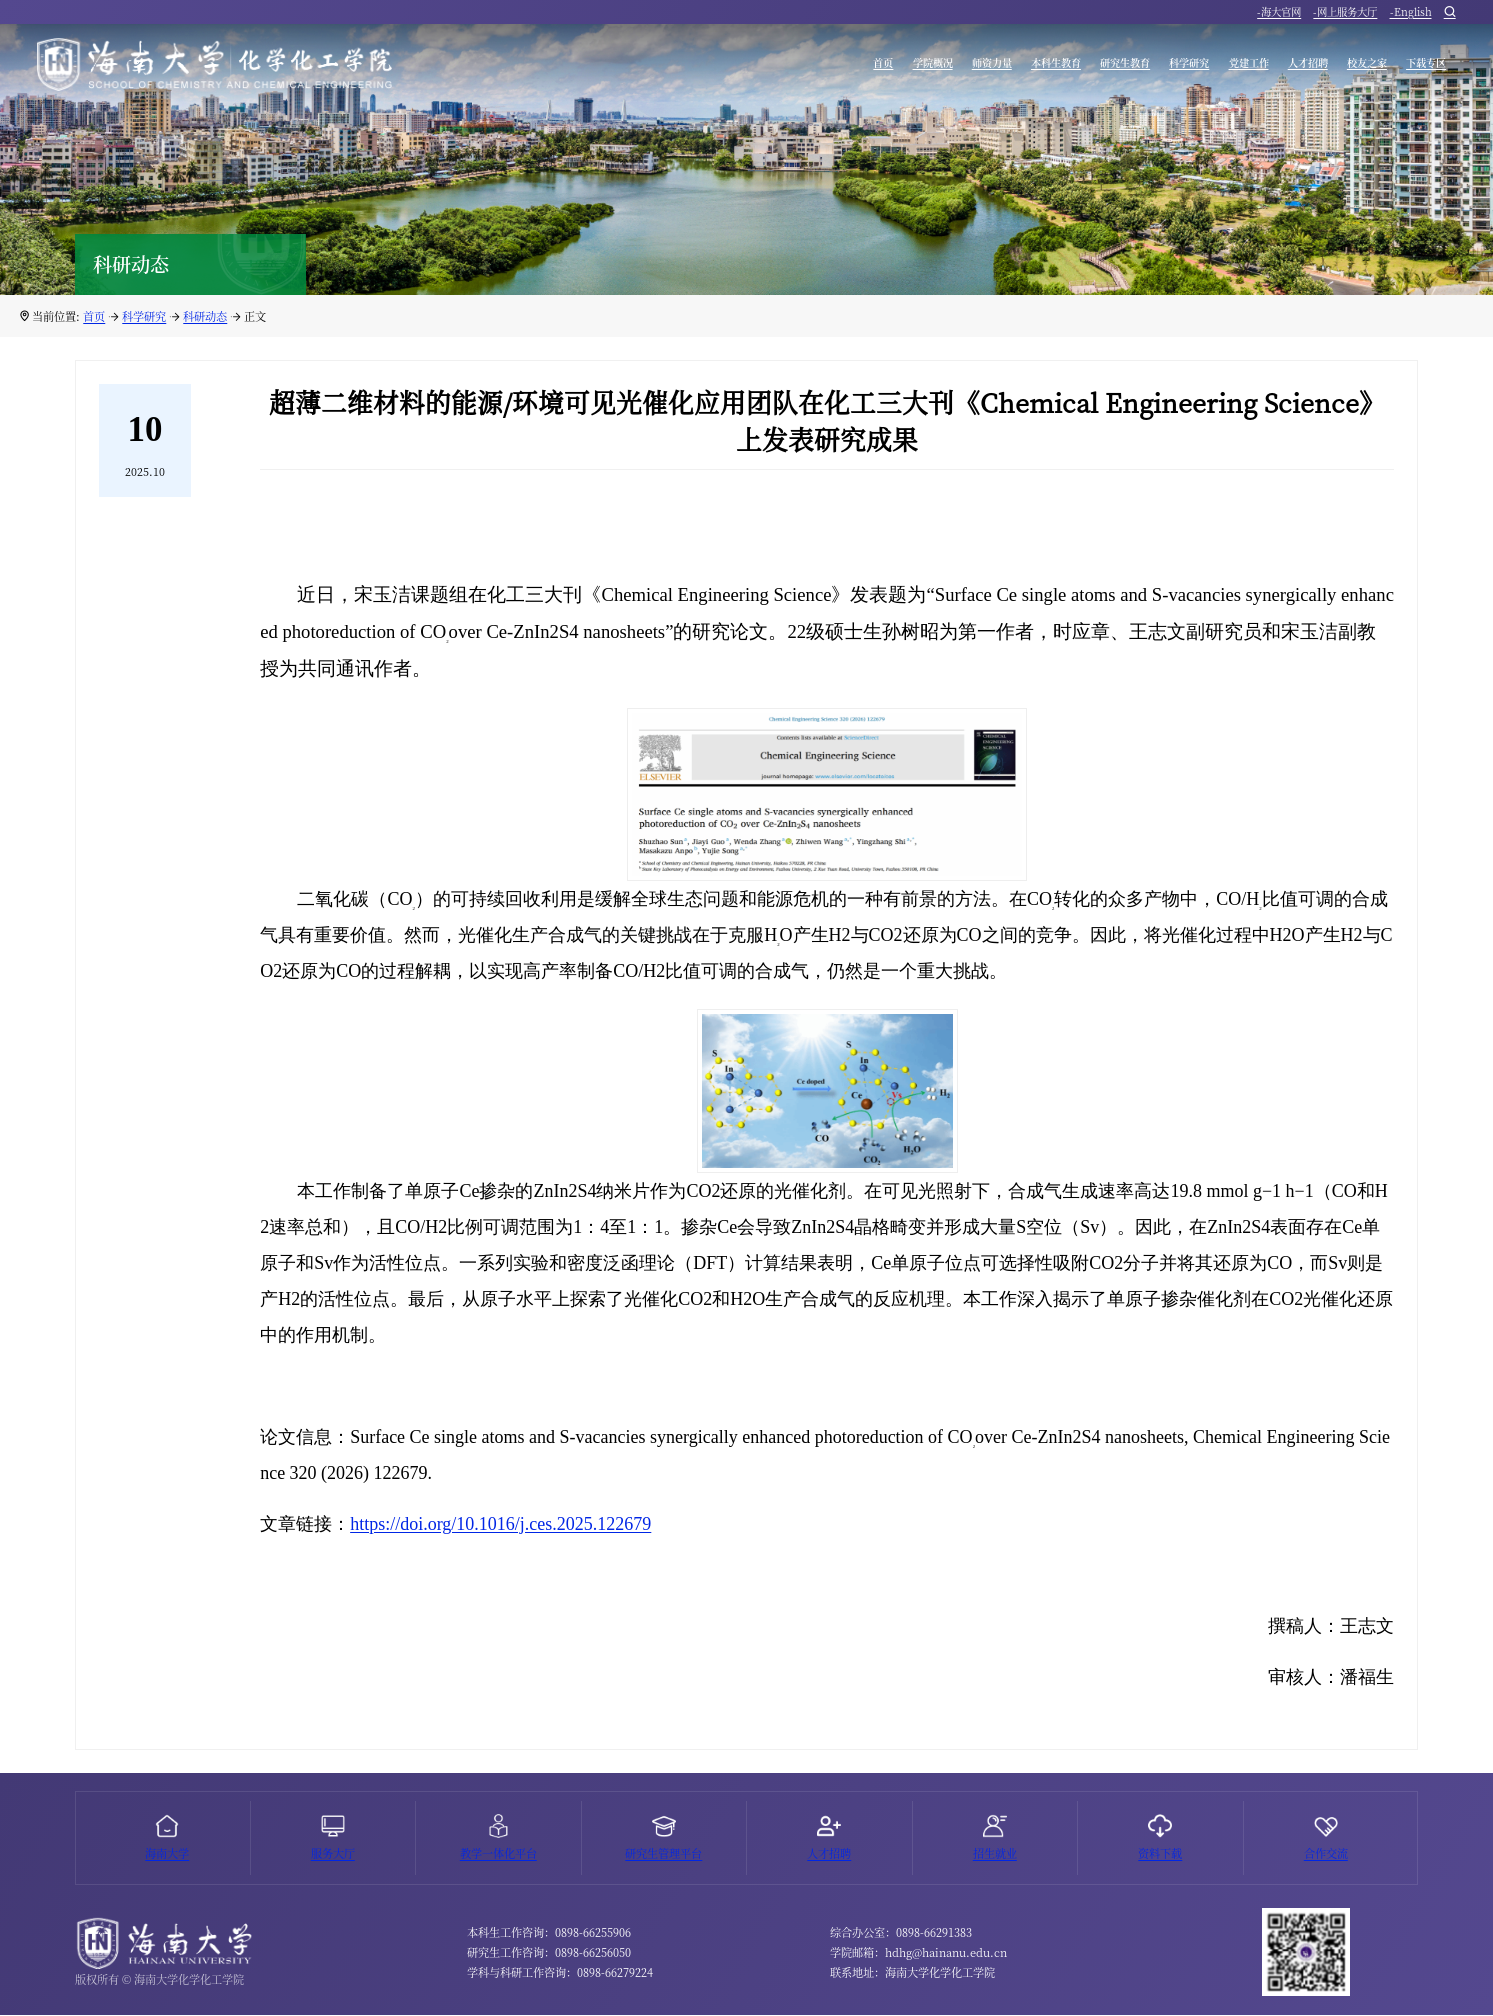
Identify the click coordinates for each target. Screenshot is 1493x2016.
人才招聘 (1258, 68)
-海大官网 (1279, 14)
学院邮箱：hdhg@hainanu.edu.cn (918, 1954)
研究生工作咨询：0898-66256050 (549, 1954)
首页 (688, 68)
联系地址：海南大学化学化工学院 (912, 1974)
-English (1411, 14)
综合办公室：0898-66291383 (901, 1934)
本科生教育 (918, 68)
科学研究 (1099, 68)
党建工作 (1179, 68)
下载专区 (1416, 68)
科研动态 (205, 316)
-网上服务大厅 (1345, 14)
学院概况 (753, 68)
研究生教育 (1012, 68)
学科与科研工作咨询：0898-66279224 (560, 1974)
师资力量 (832, 68)
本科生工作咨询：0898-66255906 (549, 1934)
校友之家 (1337, 68)
